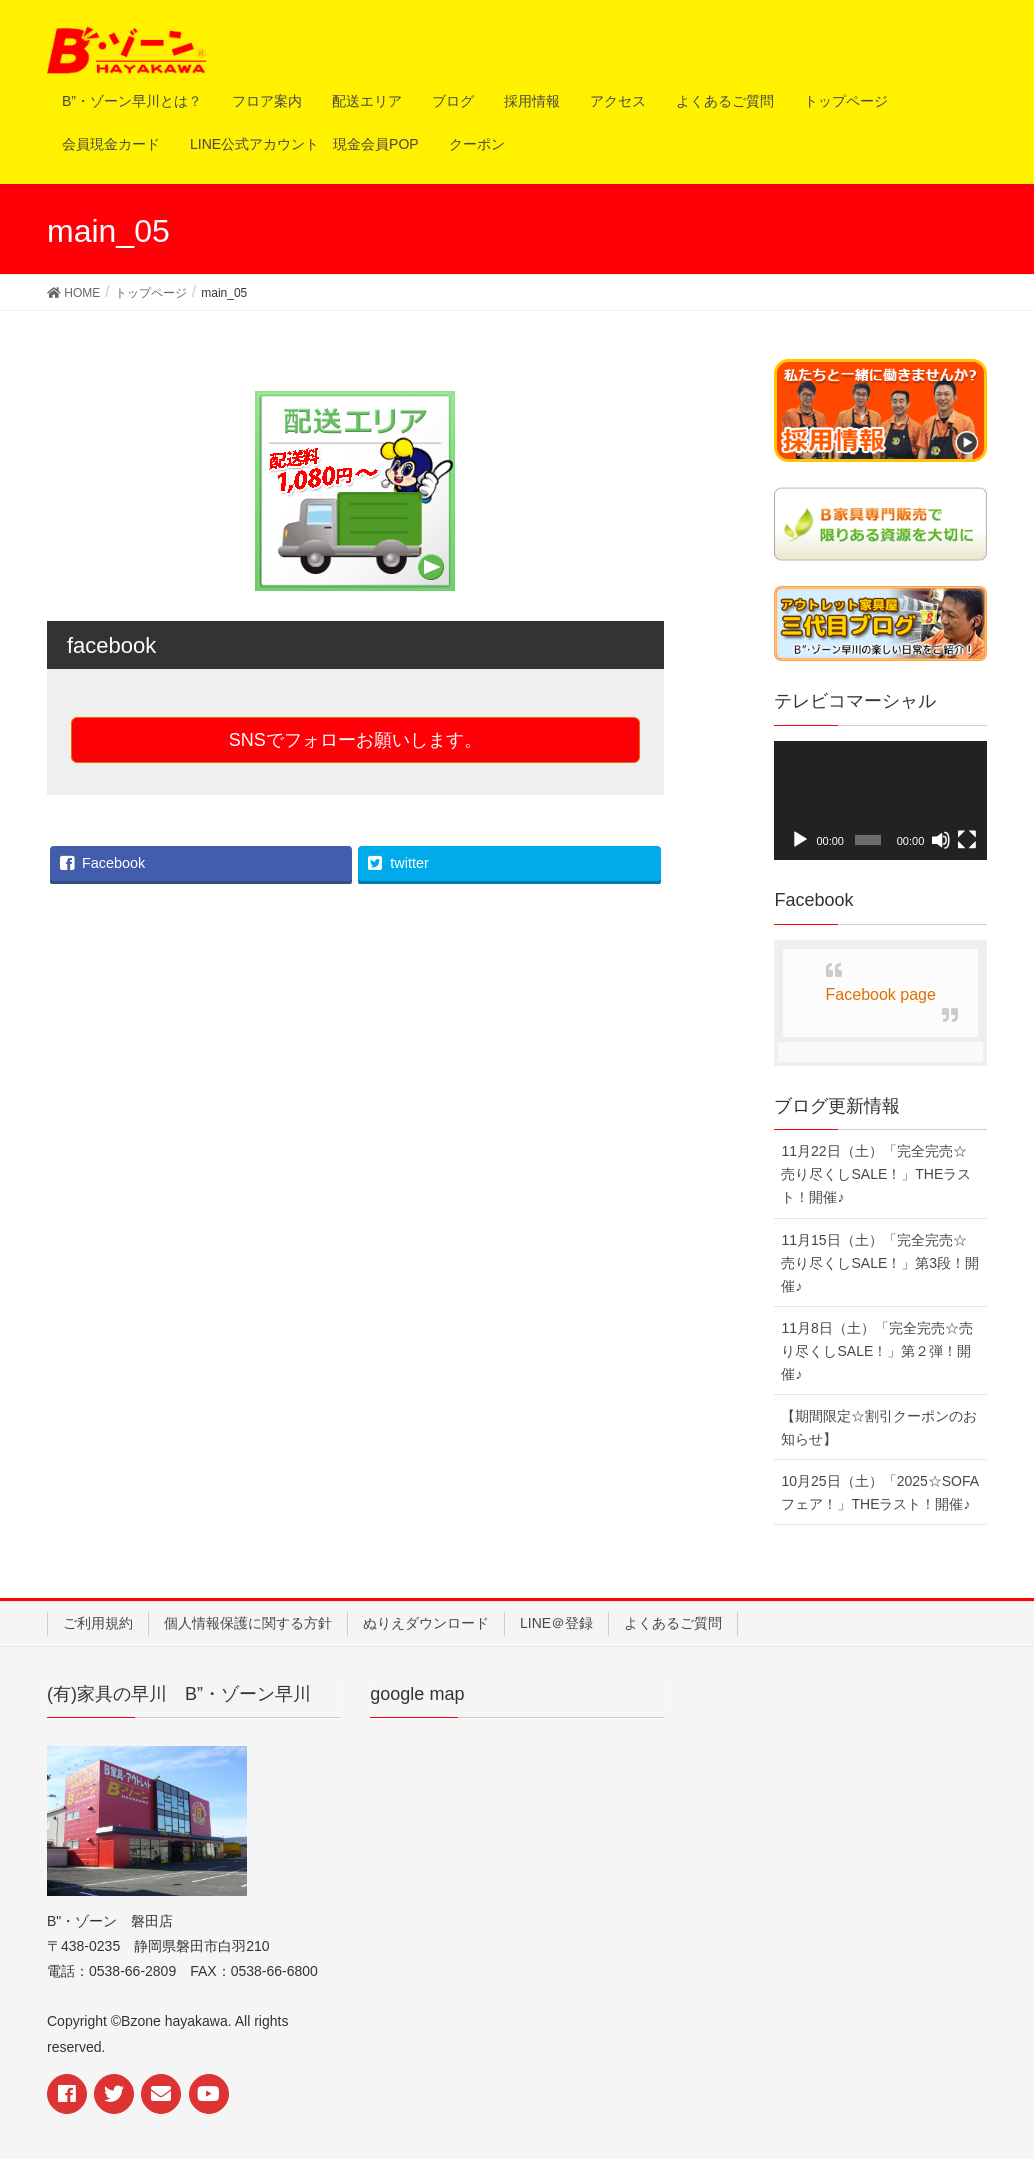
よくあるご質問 (673, 1623)
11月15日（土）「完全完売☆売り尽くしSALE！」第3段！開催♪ (880, 1263)
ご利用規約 (98, 1623)
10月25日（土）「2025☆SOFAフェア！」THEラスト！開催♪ (880, 1492)
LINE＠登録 (556, 1623)
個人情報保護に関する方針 (248, 1623)
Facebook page (881, 994)
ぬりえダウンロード (426, 1623)
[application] (880, 801)
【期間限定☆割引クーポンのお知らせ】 (879, 1427)
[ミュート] (941, 840)
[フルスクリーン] (967, 840)
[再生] (800, 840)
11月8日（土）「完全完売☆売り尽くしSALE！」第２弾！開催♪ (876, 1351)
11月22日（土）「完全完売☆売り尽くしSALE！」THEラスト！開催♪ (876, 1174)
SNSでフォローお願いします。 (355, 740)
